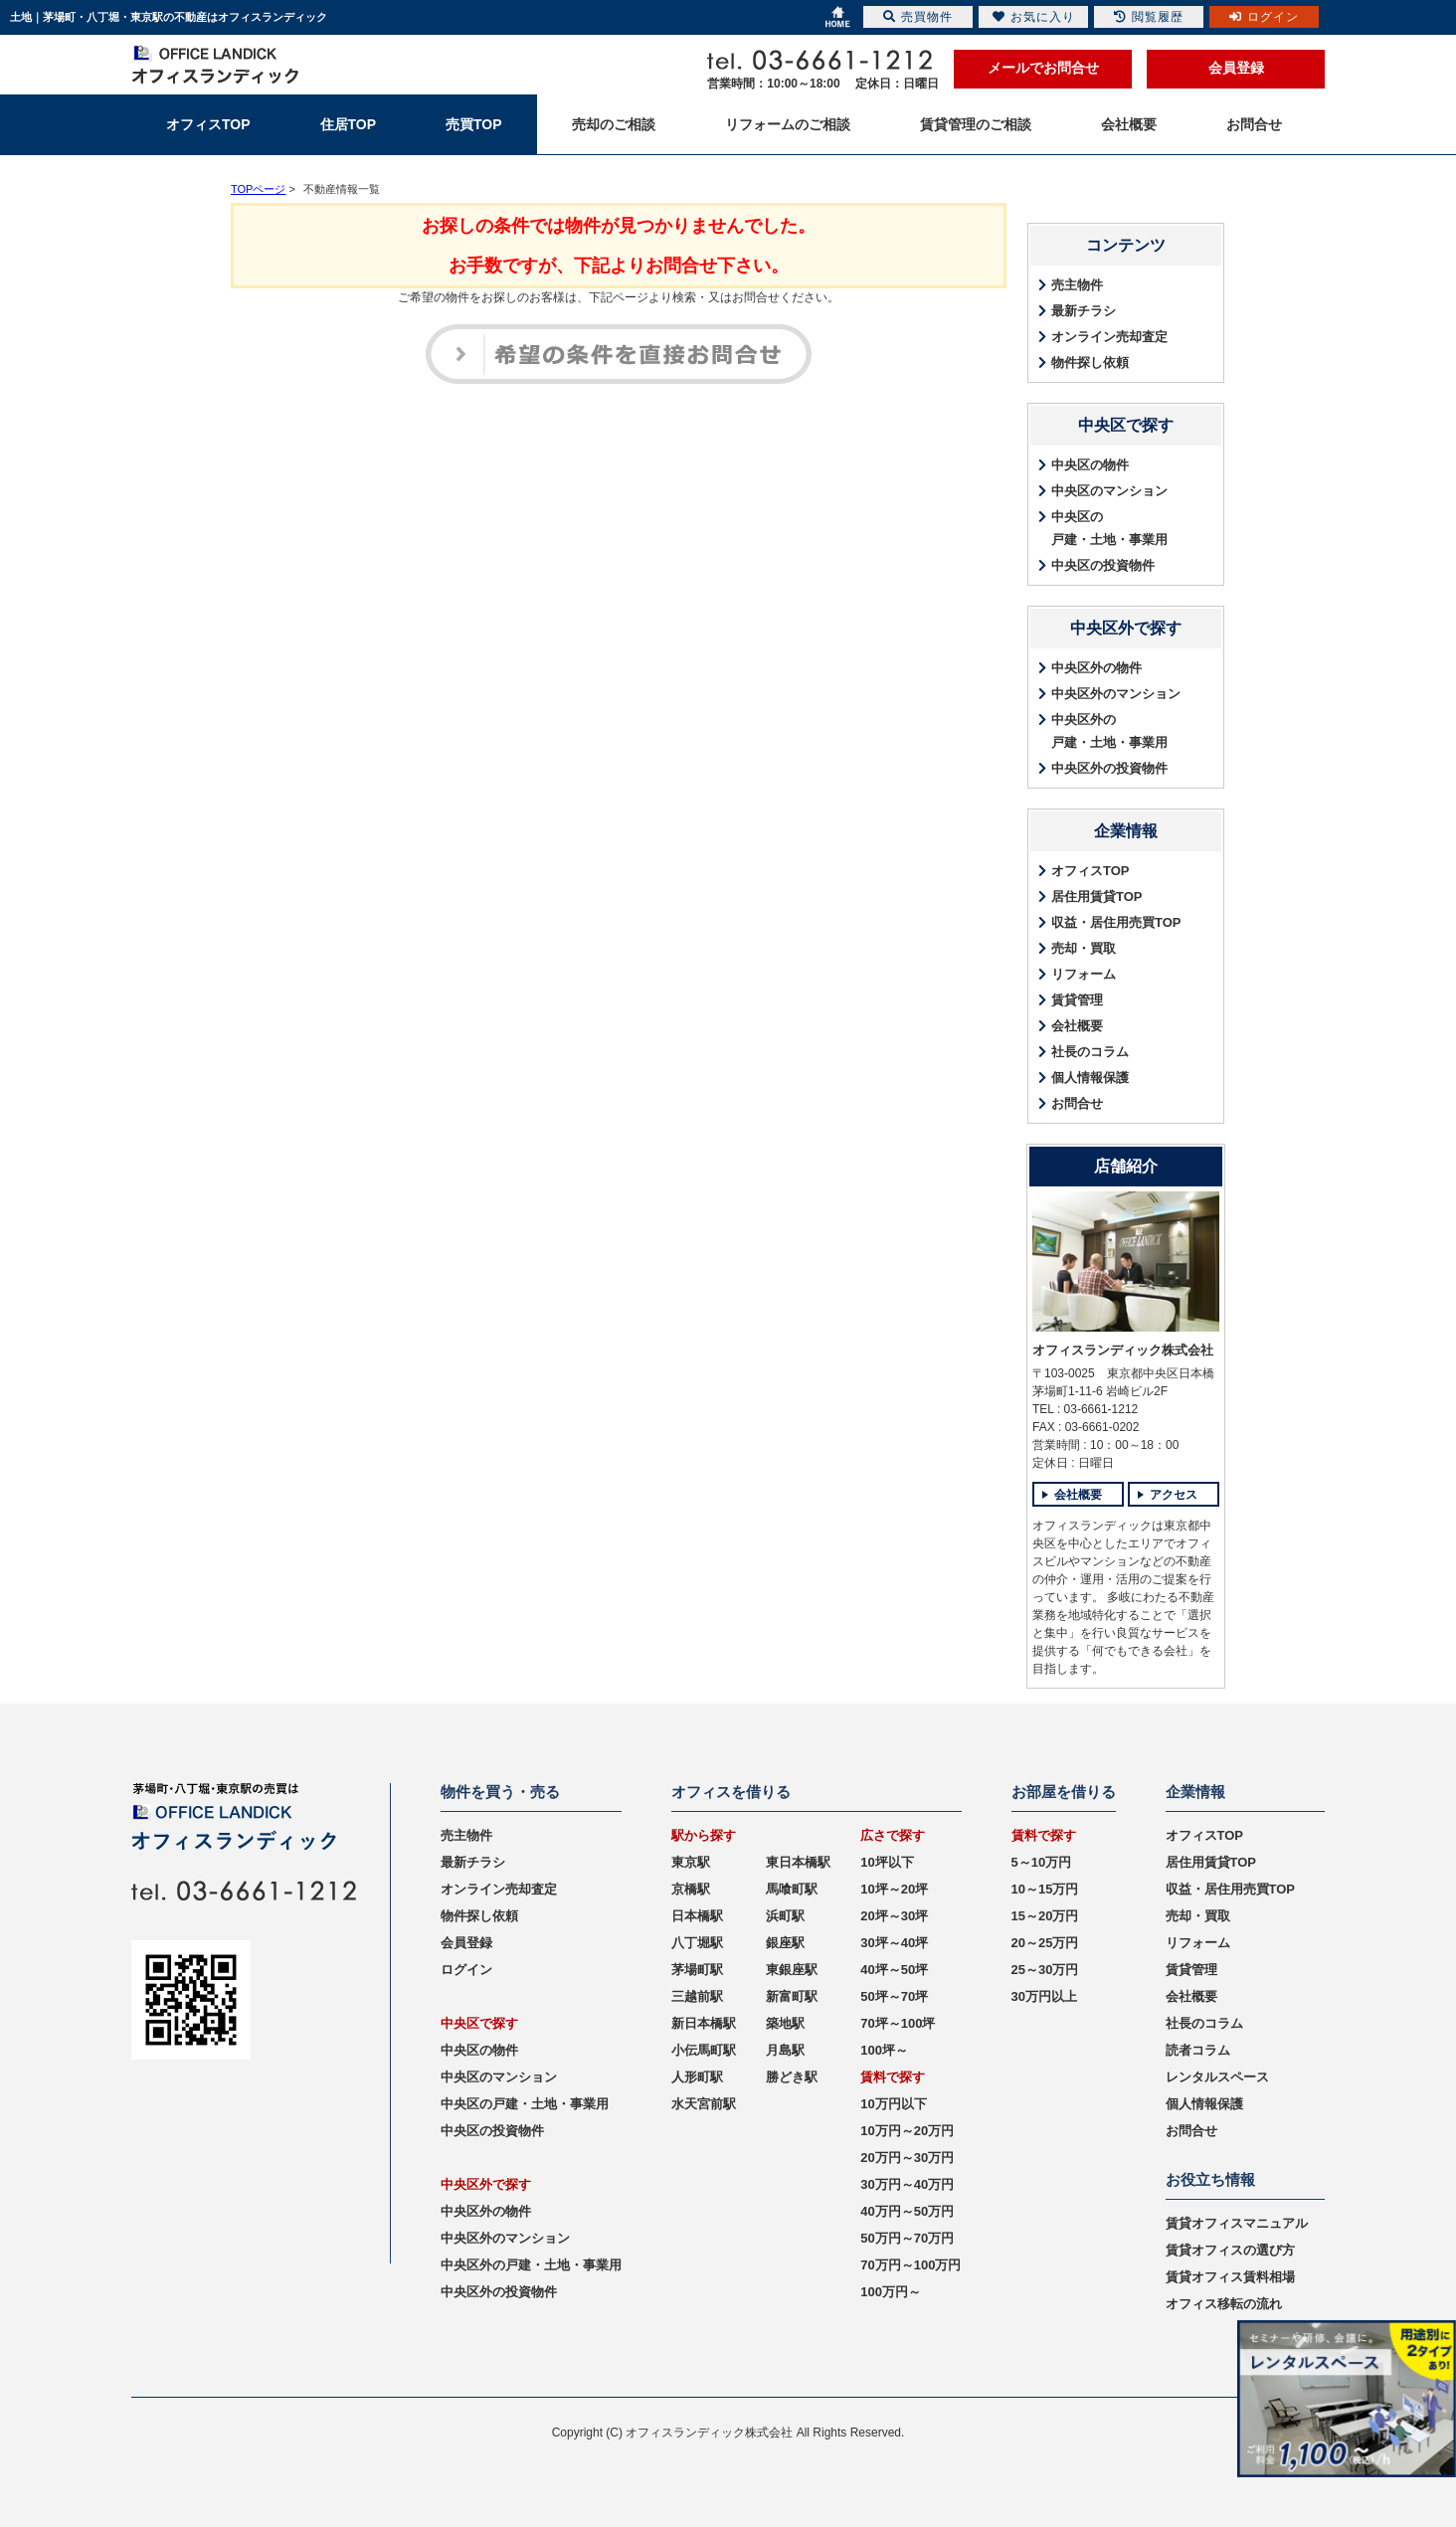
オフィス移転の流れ (1224, 2303)
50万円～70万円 (907, 2238)
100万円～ (890, 2291)
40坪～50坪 (894, 1969)
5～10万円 (1041, 1862)
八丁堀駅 (697, 1942)
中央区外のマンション (1116, 693)
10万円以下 (893, 2103)
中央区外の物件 (1096, 667)
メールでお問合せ (1043, 68)
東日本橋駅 (798, 1862)
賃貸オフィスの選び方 (1230, 2250)
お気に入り (1034, 17)
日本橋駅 (697, 1915)
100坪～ (884, 2050)
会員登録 (1236, 68)
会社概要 (1077, 1025)
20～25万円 (1045, 1942)
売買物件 (918, 17)
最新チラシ (1083, 310)
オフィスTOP (1090, 870)
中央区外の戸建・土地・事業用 (1109, 731)
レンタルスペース (1217, 2077)
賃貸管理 (1077, 1000)
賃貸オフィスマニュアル (1237, 2223)
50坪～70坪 (894, 1996)
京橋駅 (690, 1889)
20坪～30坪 (894, 1915)
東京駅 (690, 1862)
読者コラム (1198, 2050)
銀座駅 (785, 1942)
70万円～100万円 (910, 2264)
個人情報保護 (1090, 1077)
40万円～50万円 (907, 2211)
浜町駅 (785, 1915)
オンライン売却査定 (1109, 336)
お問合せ (1077, 1103)
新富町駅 (792, 1996)
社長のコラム (1090, 1051)
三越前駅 (697, 1996)
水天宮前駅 (703, 2103)
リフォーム (1083, 974)
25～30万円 (1045, 1969)
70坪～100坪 (897, 2023)
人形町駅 (697, 2077)
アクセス (1173, 1495)
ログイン (466, 1969)
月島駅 (785, 2050)
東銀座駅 (792, 1969)
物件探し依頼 (1090, 362)
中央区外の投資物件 (1109, 768)
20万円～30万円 (907, 2157)
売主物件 (1077, 284)
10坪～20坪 (894, 1889)
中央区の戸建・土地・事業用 (1109, 528)
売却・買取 (1083, 948)
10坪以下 (886, 1862)
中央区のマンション (1109, 490)
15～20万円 (1045, 1915)
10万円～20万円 (907, 2130)
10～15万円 (1045, 1889)
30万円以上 (1044, 1996)
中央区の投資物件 (1103, 565)
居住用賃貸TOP (1097, 896)
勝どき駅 (792, 2077)
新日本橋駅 (703, 2023)
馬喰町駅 (792, 1889)
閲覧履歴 (1148, 17)
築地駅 (785, 2023)
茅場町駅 (697, 1969)
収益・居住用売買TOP (1116, 922)
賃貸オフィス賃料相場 (1230, 2276)
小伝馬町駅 (703, 2050)
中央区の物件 (1090, 464)
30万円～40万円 (907, 2184)
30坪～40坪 (894, 1942)
